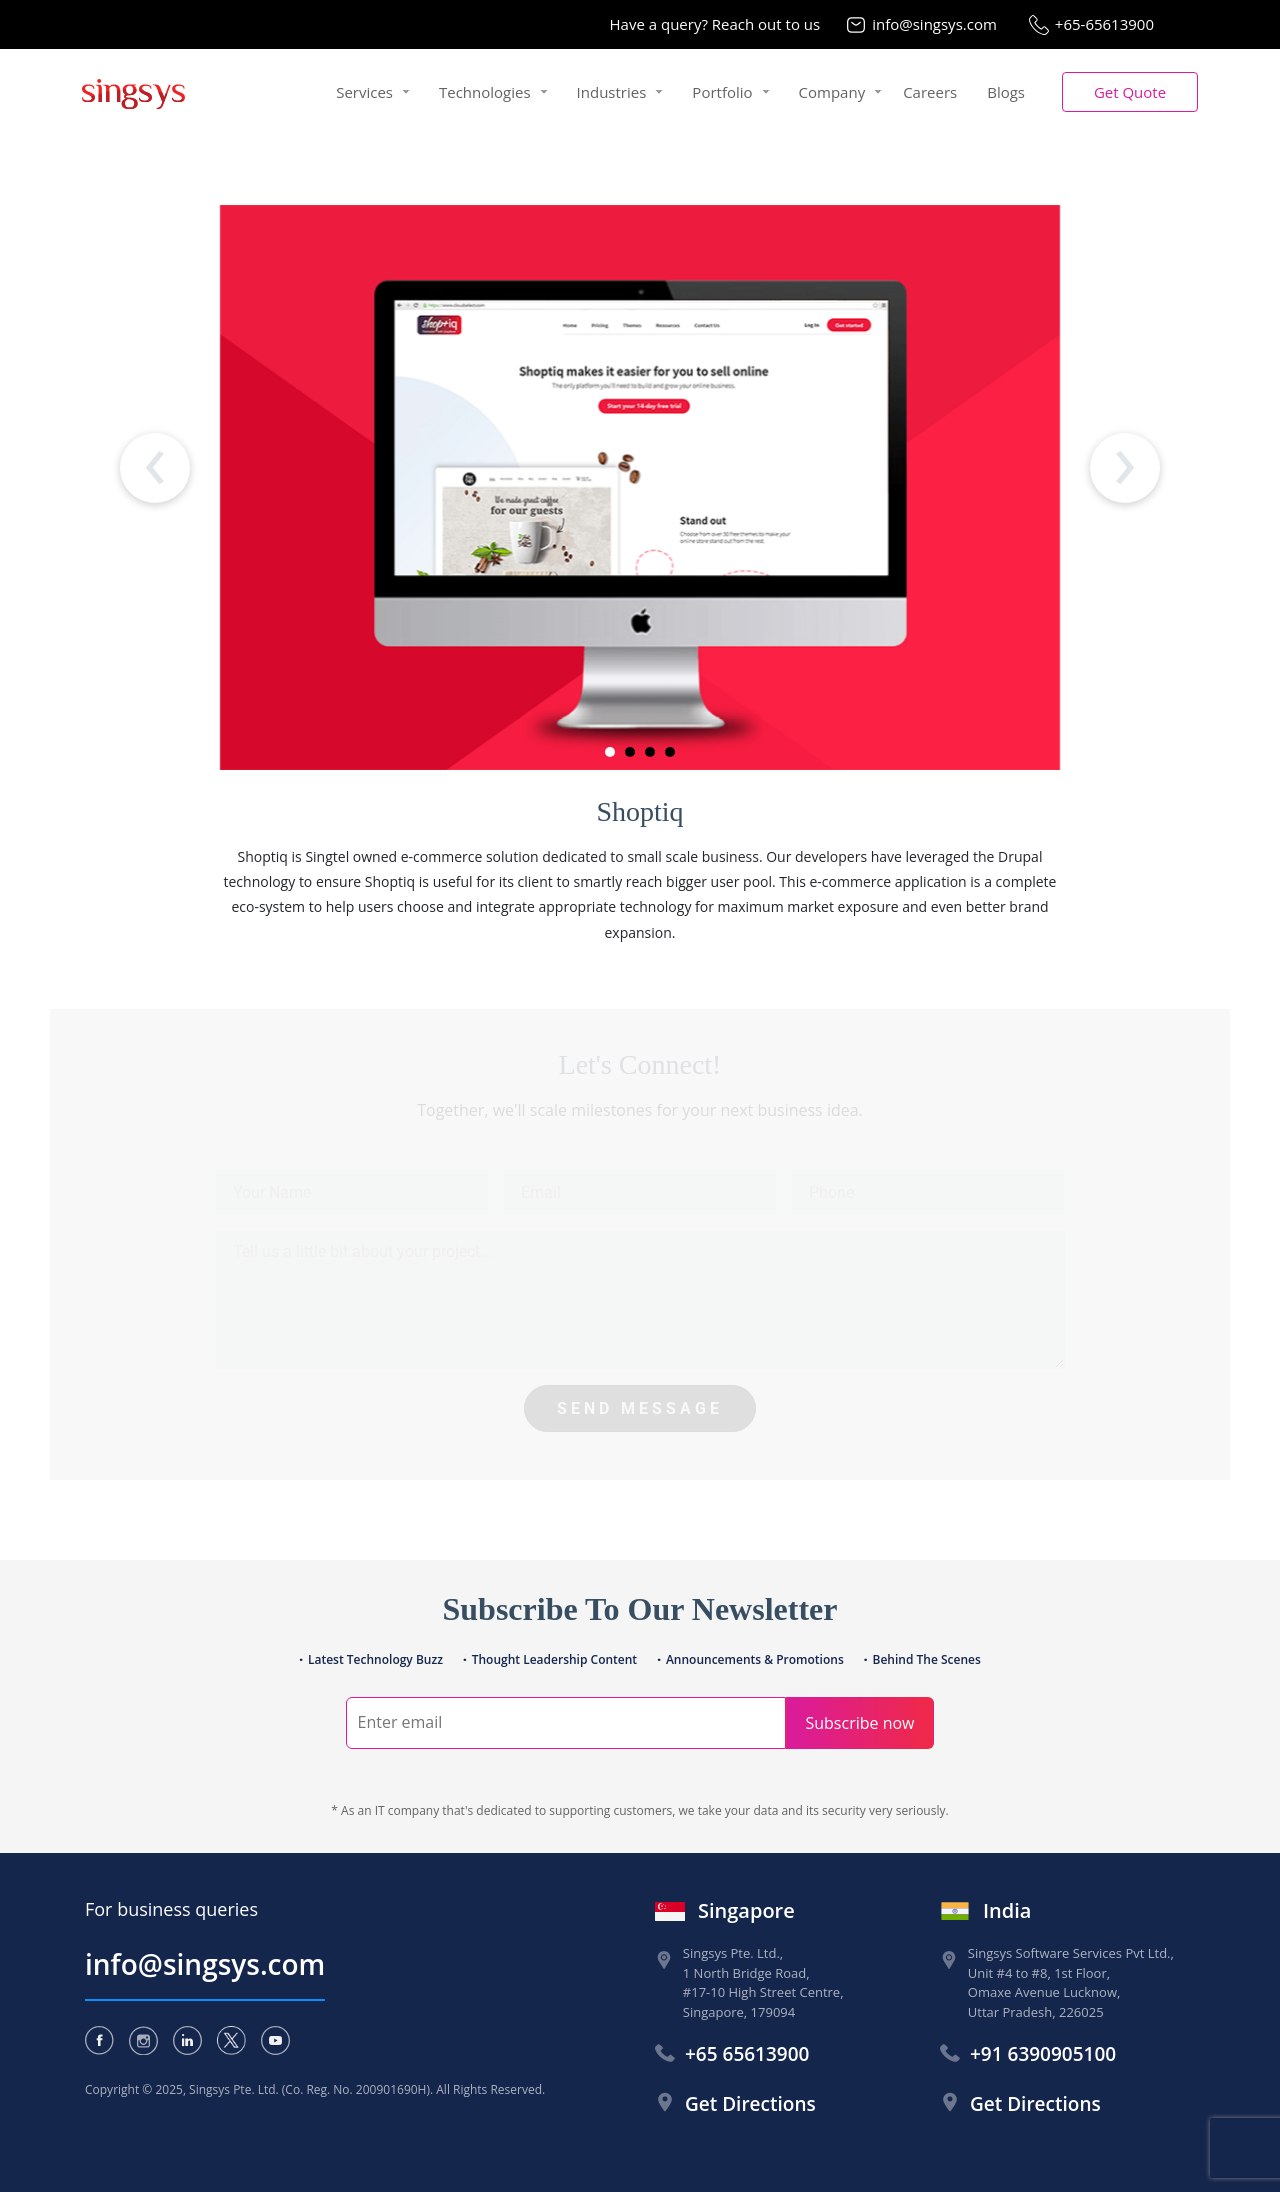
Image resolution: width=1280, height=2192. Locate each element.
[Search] (566, 1723)
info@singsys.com (934, 24)
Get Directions (750, 2104)
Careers (930, 92)
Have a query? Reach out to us (715, 24)
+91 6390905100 (1043, 2054)
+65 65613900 (747, 2054)
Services (364, 92)
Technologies (485, 92)
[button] (1130, 92)
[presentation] (155, 468)
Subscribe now (859, 1723)
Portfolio (722, 92)
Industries (612, 92)
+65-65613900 (1104, 24)
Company (832, 92)
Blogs (1006, 92)
